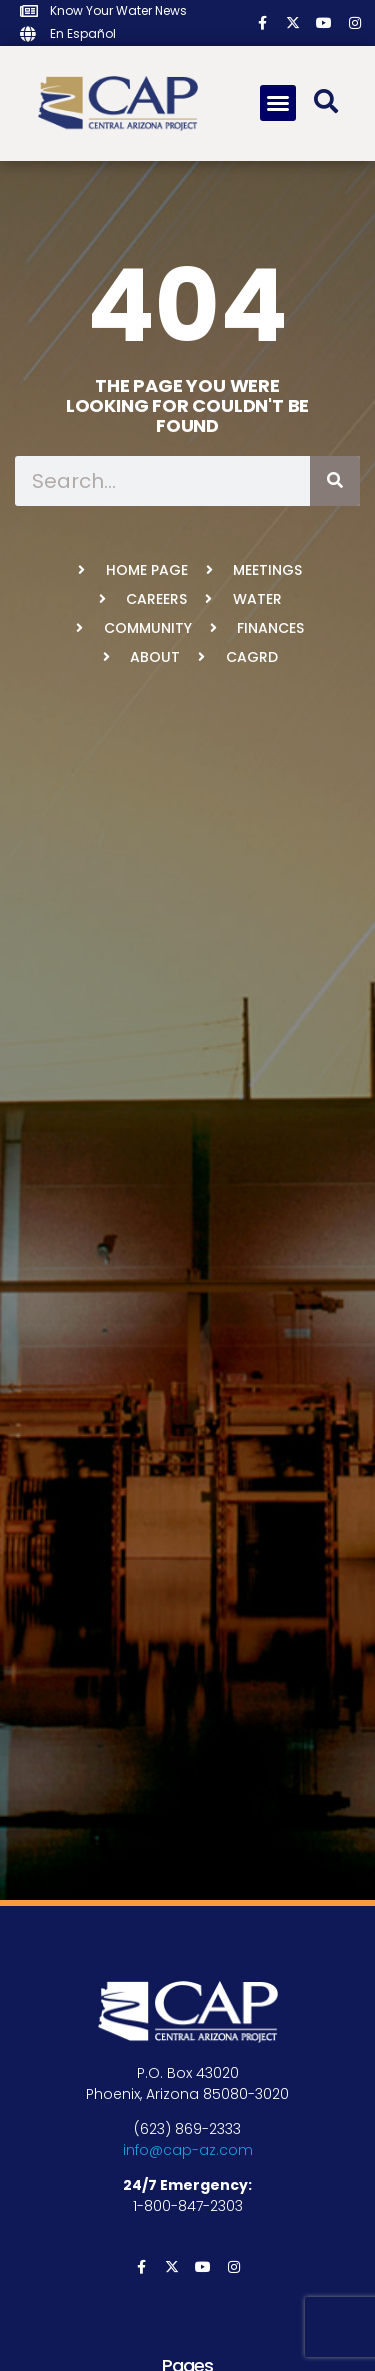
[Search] (335, 481)
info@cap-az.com (188, 2150)
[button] (278, 103)
